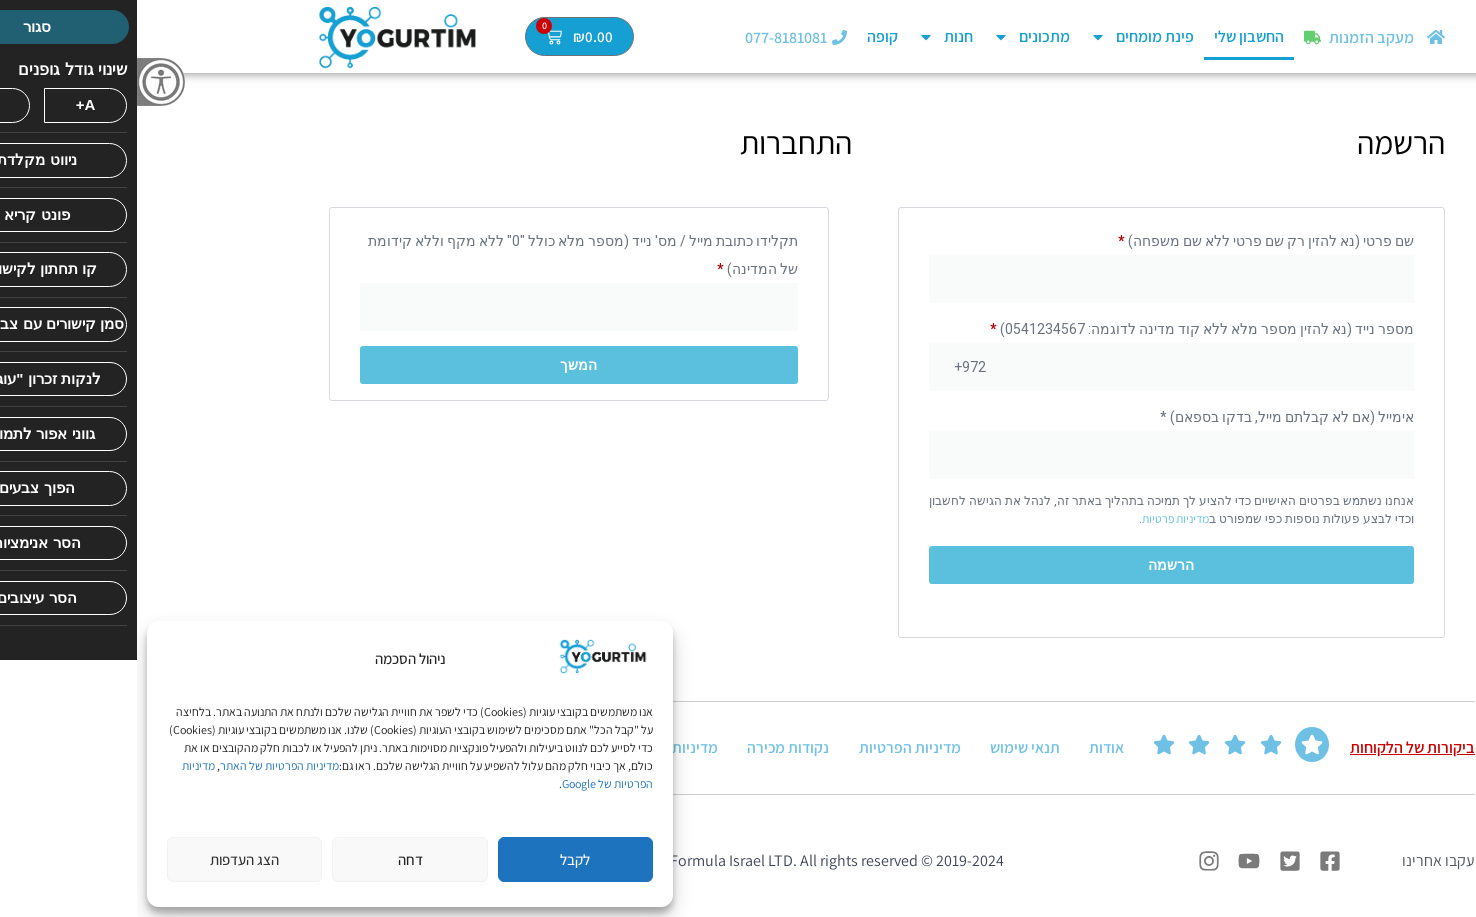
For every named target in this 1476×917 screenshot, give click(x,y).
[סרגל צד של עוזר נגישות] (24, 82)
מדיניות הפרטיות (773, 749)
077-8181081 (649, 37)
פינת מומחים (1005, 37)
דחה (273, 859)
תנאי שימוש (888, 749)
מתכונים (894, 37)
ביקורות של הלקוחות (1275, 749)
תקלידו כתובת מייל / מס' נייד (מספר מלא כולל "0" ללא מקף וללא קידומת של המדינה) (446, 255)
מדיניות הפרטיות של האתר (142, 765)
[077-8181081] (702, 37)
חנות (808, 37)
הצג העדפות (107, 859)
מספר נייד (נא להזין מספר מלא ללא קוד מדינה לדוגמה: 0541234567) (1065, 329)
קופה (745, 36)
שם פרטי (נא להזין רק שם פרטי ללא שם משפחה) (1129, 241)
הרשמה (1034, 565)
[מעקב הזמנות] (1175, 37)
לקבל (438, 859)
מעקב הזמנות (1234, 37)
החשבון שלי (1112, 36)
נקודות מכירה (651, 749)
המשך (441, 365)
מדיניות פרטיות (1038, 518)
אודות (970, 749)
